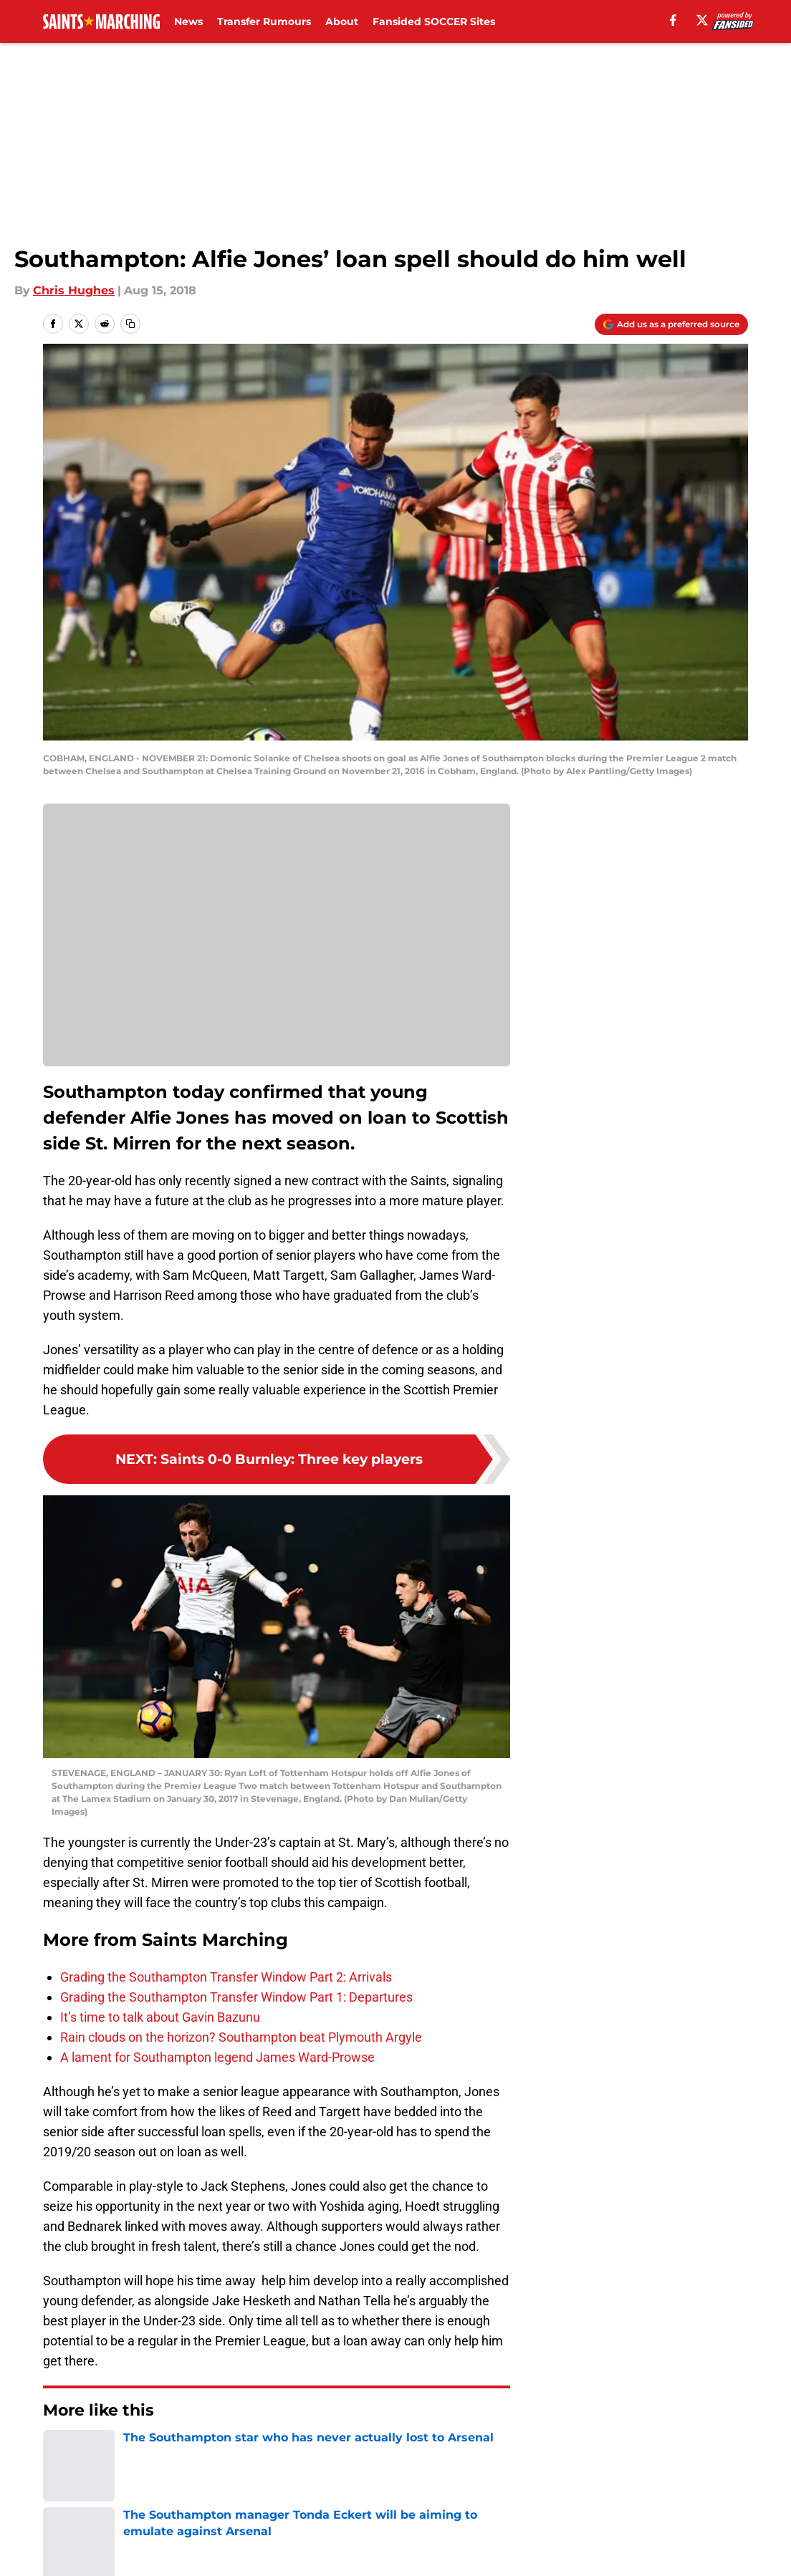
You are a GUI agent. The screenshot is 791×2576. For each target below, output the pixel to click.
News (188, 21)
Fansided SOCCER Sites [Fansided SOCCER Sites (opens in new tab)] (434, 21)
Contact (388, 2491)
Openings (257, 2491)
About (341, 21)
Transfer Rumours (264, 21)
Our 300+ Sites (560, 2491)
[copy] (130, 324)
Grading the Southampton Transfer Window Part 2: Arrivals (226, 1976)
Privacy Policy (269, 2517)
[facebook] (673, 20)
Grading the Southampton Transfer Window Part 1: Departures (236, 1997)
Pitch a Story (74, 2517)
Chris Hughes (74, 290)
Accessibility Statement (105, 2544)
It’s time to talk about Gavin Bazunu (160, 2017)
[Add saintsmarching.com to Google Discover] (671, 324)
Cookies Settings (276, 944)
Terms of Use (403, 2517)
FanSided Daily (701, 2491)
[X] (702, 20)
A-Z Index (257, 2544)
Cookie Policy (557, 2517)
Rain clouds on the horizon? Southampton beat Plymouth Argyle (241, 2037)
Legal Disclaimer (706, 2517)
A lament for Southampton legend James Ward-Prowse (217, 2057)
